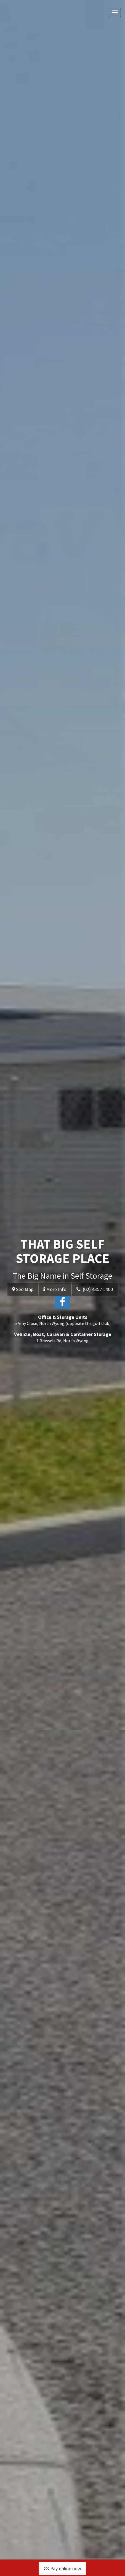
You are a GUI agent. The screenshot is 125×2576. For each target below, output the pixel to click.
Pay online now (62, 2568)
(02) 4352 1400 (94, 1289)
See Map (22, 1289)
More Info (55, 1289)
